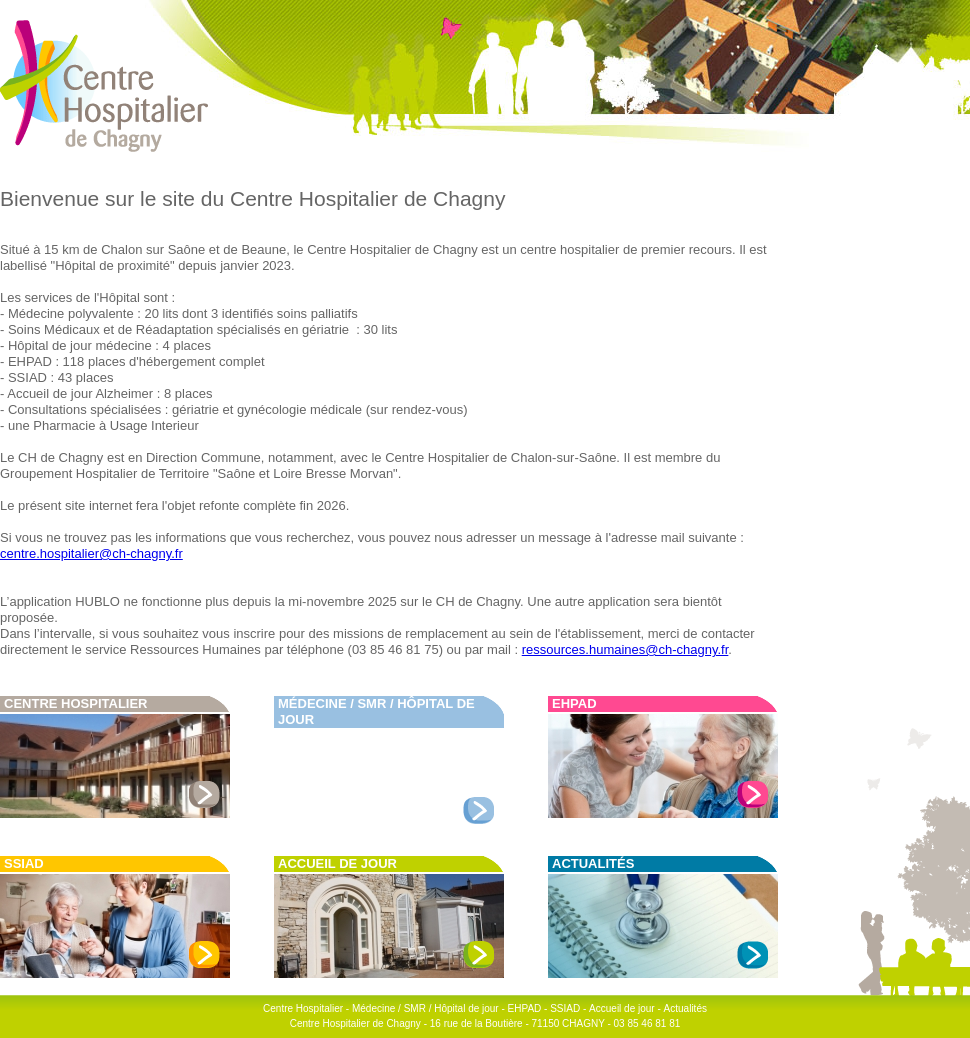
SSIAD (24, 863)
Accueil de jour (337, 863)
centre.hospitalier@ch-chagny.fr (91, 553)
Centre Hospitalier (76, 703)
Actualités (593, 863)
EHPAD (574, 703)
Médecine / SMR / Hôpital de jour (425, 1008)
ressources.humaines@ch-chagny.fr (625, 649)
